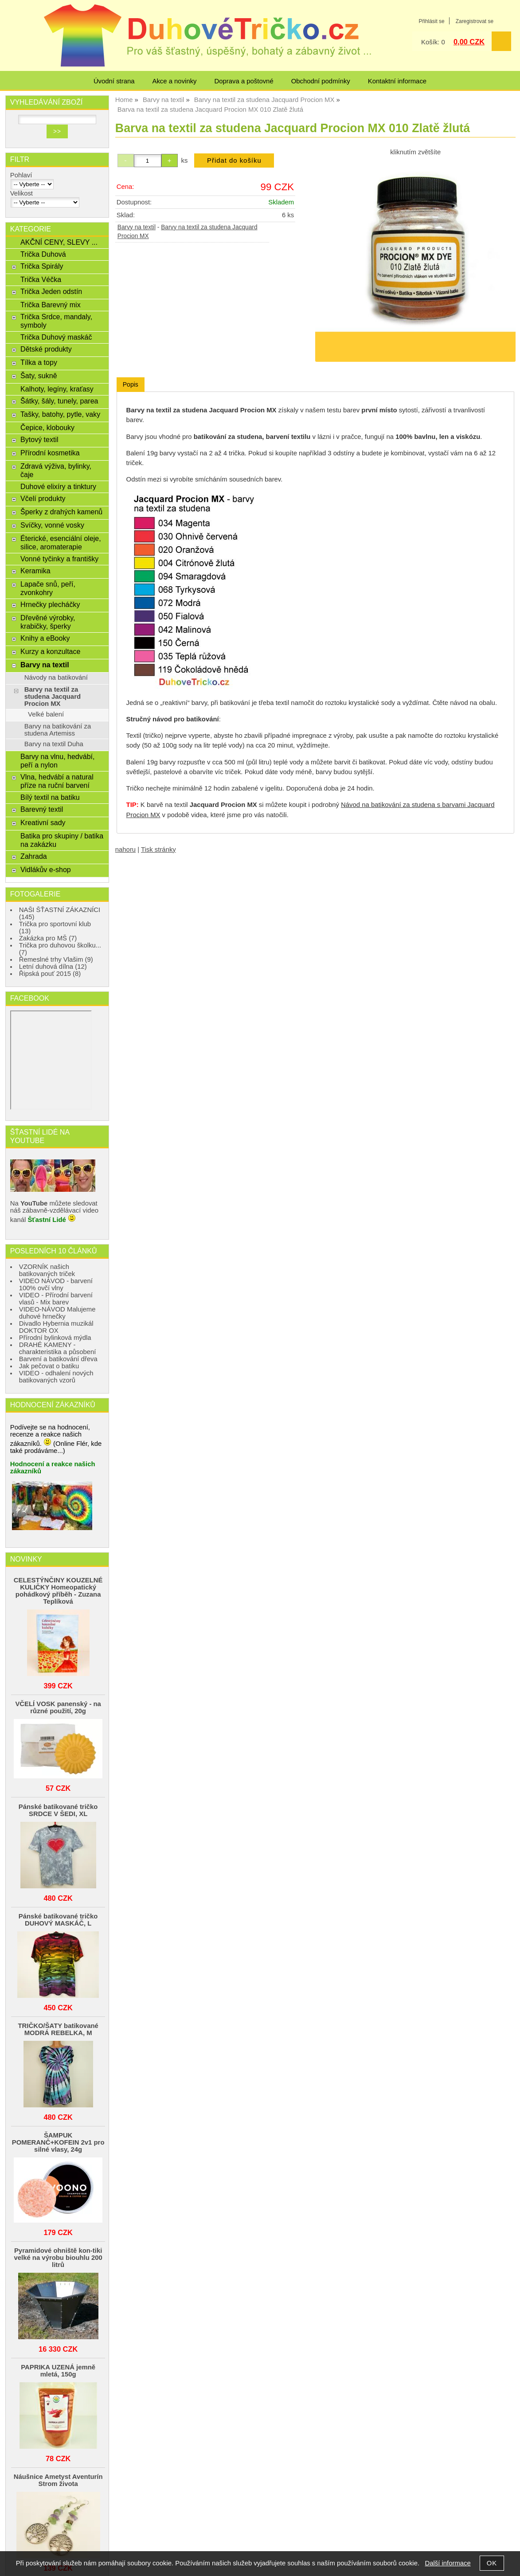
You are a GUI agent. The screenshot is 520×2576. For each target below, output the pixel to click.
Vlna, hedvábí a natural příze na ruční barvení (57, 781)
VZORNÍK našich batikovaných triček (47, 1270)
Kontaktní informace (397, 81)
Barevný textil (41, 809)
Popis (130, 384)
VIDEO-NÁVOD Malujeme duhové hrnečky (57, 1313)
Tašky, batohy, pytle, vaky (60, 414)
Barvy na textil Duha (53, 744)
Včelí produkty (42, 498)
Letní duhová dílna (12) (53, 966)
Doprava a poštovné (244, 81)
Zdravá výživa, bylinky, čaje (55, 470)
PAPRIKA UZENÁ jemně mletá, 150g (58, 2371)
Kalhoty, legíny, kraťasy (57, 389)
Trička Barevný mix (50, 305)
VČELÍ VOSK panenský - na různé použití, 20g (58, 1707)
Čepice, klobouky (47, 427)
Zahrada (33, 856)
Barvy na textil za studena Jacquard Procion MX (52, 696)
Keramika (35, 571)
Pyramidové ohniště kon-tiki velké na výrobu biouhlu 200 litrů (58, 2257)
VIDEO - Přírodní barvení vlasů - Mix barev (56, 1299)
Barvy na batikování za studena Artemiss (57, 730)
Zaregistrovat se (474, 21)
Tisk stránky (158, 849)
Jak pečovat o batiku (49, 1366)
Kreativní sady (42, 822)
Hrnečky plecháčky (50, 604)
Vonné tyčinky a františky (59, 559)
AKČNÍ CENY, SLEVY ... (59, 242)
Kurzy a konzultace (50, 651)
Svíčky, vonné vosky (52, 525)
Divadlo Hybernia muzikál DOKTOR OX (56, 1327)
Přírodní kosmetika (50, 453)
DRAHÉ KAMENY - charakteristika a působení (57, 1348)
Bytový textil (39, 439)
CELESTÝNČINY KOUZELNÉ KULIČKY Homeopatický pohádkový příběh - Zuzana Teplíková (58, 1591)
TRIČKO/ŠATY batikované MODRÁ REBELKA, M (58, 2029)
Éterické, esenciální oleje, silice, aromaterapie (60, 542)
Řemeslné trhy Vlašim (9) (56, 959)
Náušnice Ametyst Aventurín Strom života (58, 2480)
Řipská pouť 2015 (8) (50, 973)
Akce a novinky (174, 81)
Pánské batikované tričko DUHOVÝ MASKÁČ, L (58, 1920)
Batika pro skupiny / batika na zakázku (61, 840)
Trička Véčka (40, 279)
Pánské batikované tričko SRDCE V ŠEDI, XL (58, 1810)
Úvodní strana (114, 81)
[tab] (131, 384)
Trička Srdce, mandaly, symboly (56, 321)
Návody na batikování (56, 677)
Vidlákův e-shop (45, 869)
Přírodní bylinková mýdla (55, 1337)
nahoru (125, 849)
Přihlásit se (431, 21)
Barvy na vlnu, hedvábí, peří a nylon (57, 760)
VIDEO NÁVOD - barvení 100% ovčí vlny (56, 1284)
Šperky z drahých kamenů (61, 512)
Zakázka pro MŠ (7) (48, 938)
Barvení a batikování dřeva (58, 1358)
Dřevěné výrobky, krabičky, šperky (47, 622)
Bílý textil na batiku (50, 797)
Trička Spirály (41, 266)
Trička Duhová (43, 254)
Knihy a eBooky (45, 638)
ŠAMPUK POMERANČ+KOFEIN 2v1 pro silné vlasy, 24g (58, 2142)
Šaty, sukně (38, 376)
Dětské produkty (46, 349)
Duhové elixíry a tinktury (58, 486)
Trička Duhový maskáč (56, 337)
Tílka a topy (38, 362)
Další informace (447, 2563)
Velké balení (46, 714)
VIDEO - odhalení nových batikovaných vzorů (56, 1377)
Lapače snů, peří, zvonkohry (47, 588)
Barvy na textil (136, 227)
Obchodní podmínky (320, 81)
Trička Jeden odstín (51, 291)
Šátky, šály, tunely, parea (59, 401)
